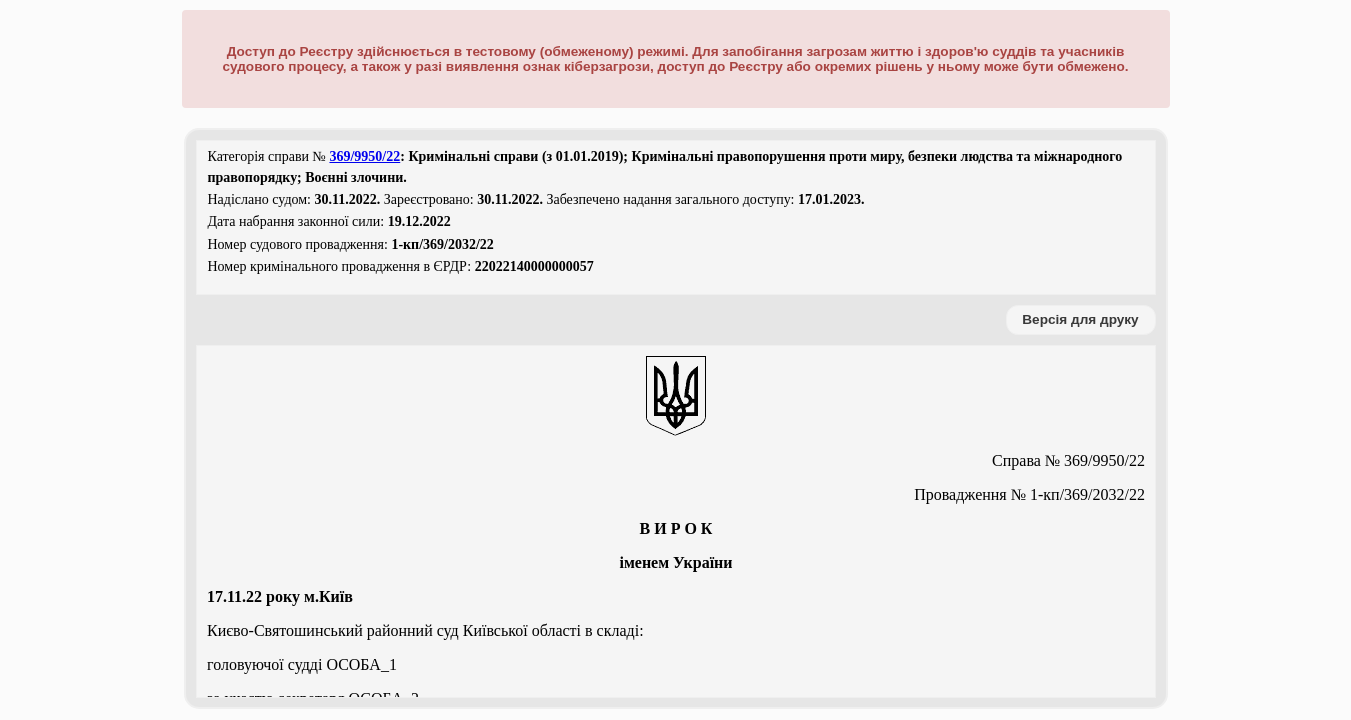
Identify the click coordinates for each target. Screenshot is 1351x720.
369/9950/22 (364, 156)
